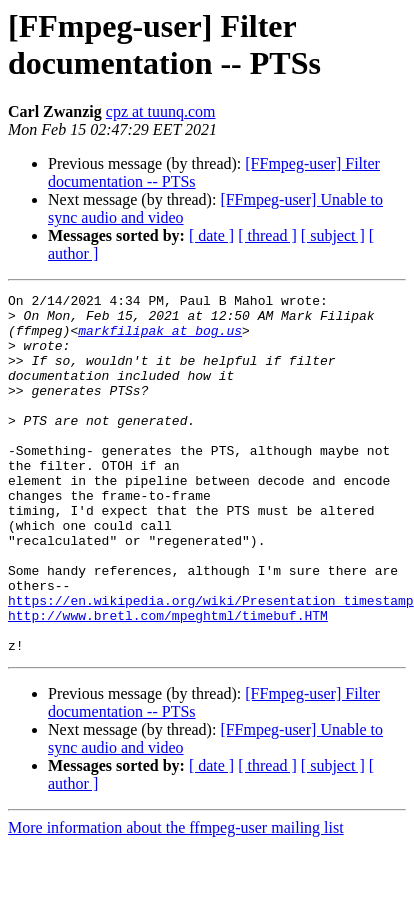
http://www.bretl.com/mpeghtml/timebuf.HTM (168, 681)
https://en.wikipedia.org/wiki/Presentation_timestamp (211, 663)
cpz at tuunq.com (161, 111)
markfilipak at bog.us (160, 339)
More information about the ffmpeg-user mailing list (176, 899)
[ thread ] (267, 235)
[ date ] (211, 235)
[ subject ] (333, 235)
